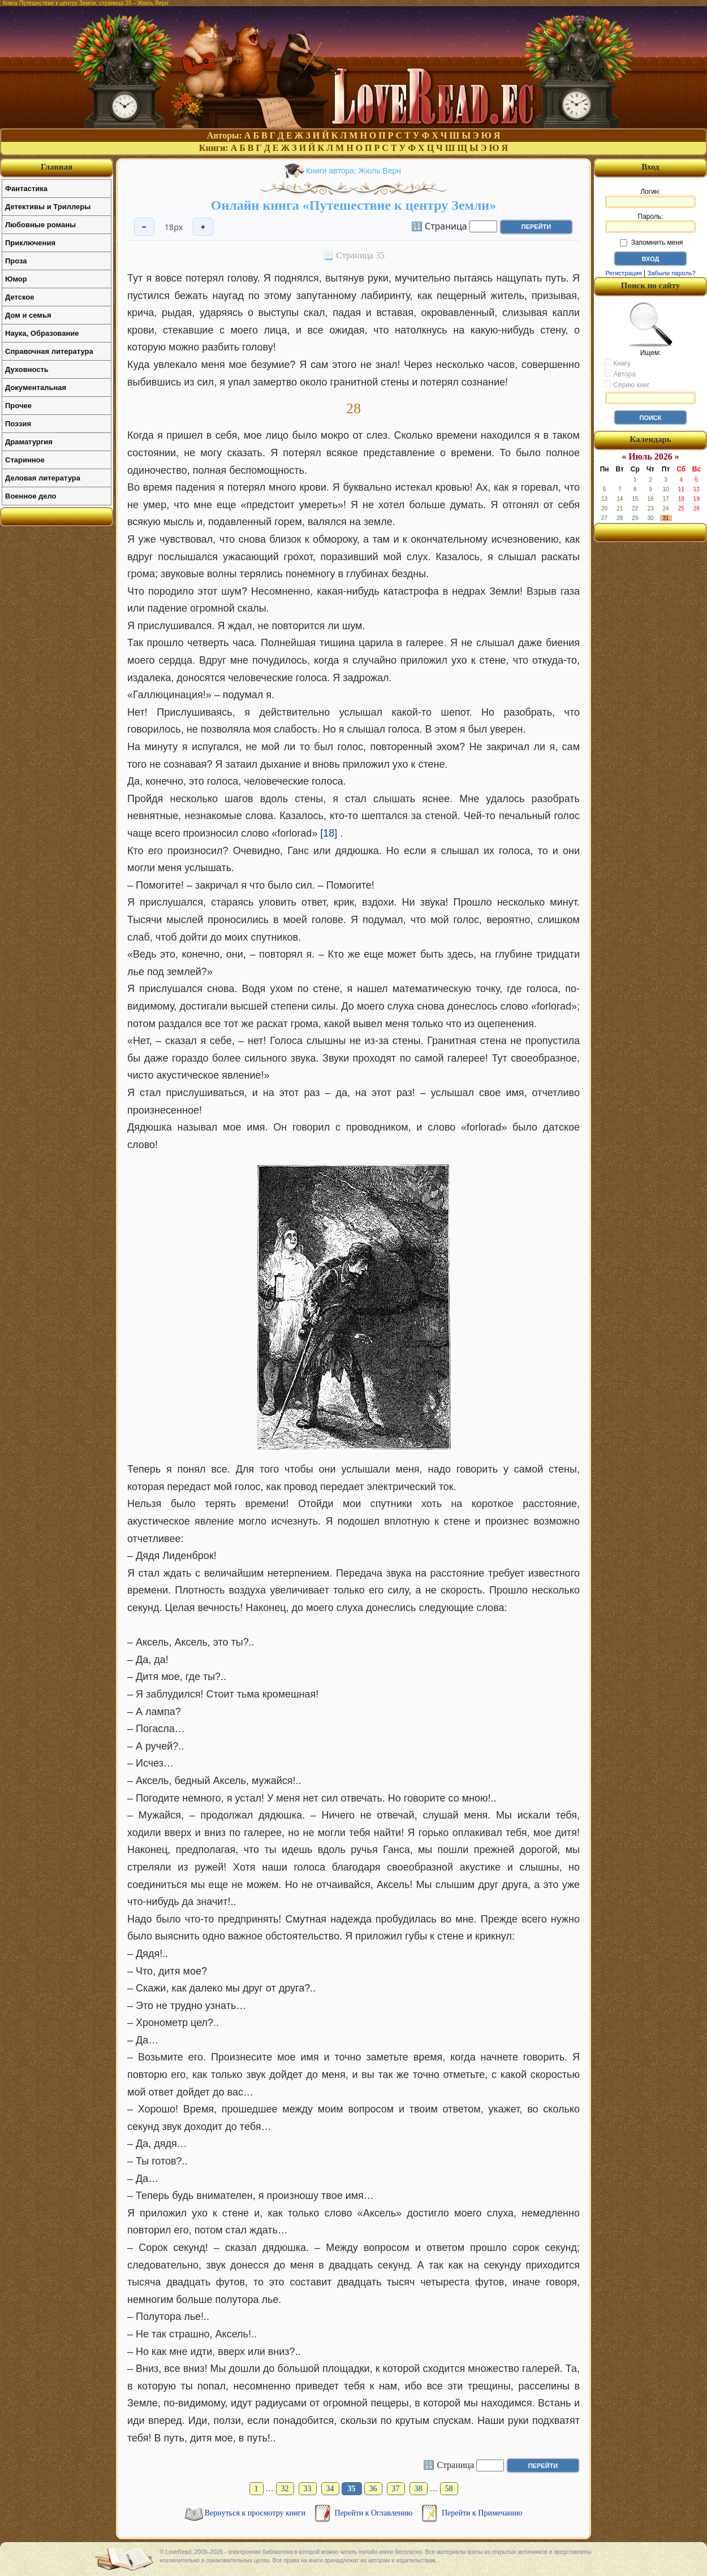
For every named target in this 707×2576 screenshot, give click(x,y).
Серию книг (626, 384)
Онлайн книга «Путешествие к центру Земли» (353, 205)
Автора (620, 373)
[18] (328, 833)
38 (419, 2488)
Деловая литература (42, 478)
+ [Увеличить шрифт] (203, 227)
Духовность (27, 369)
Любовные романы (40, 224)
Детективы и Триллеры (47, 206)
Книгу (617, 362)
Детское (19, 297)
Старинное (25, 460)
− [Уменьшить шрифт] (144, 227)
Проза (16, 261)
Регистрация (623, 273)
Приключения (30, 243)
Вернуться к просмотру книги (256, 2513)
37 (396, 2488)
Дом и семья (28, 315)
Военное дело (31, 496)
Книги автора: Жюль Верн (353, 170)
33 (308, 2488)
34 (330, 2488)
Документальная (35, 387)
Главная (56, 166)
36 (373, 2488)
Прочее (18, 405)
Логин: (650, 198)
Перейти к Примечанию (482, 2513)
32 (285, 2488)
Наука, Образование (42, 333)
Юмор (16, 279)
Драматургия (29, 442)
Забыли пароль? (672, 273)
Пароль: (650, 223)
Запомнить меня (651, 242)
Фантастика (26, 188)
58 (449, 2488)
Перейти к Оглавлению (375, 2513)
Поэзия (18, 423)
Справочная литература (49, 351)
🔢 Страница (439, 225)
